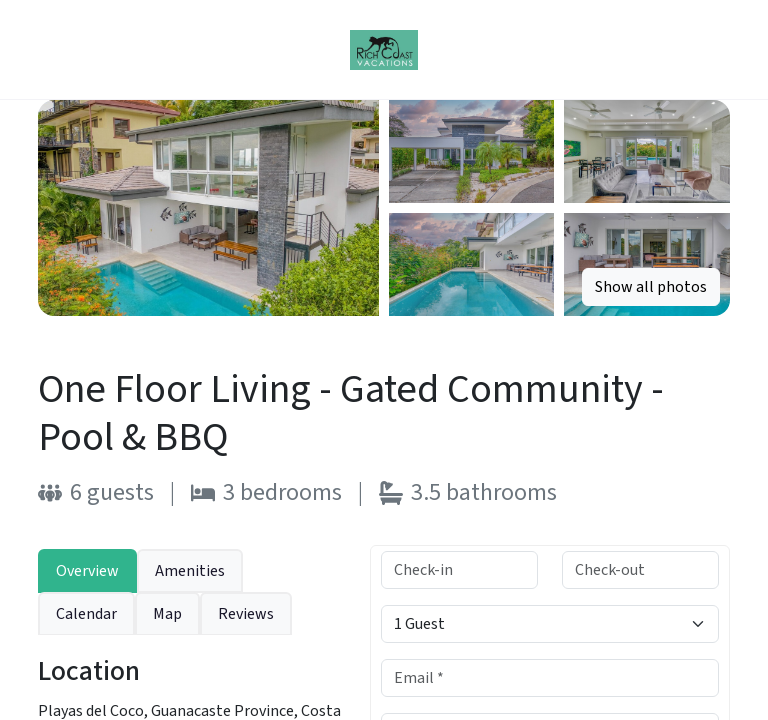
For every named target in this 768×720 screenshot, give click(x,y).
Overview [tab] (87, 571)
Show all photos (651, 287)
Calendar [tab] (86, 614)
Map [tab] (167, 614)
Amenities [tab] (190, 571)
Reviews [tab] (246, 614)
